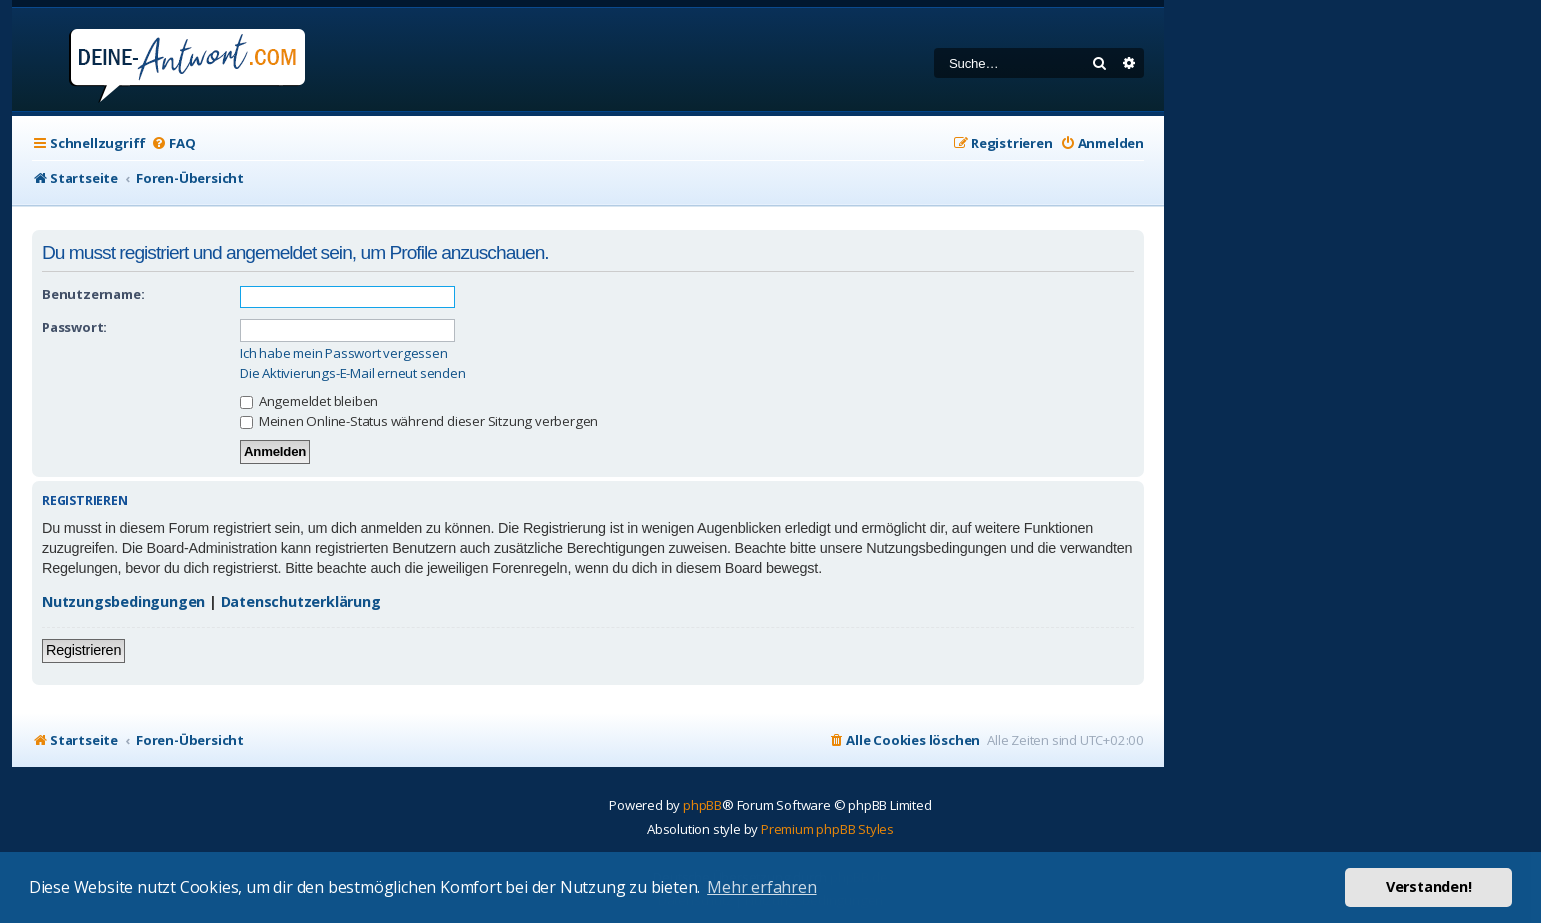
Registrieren (83, 650)
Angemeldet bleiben (309, 401)
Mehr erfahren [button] (761, 887)
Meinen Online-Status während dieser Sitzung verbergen (419, 421)
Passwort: (74, 327)
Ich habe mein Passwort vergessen (344, 353)
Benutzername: (93, 294)
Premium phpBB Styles (827, 829)
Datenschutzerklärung (301, 601)
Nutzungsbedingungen (123, 601)
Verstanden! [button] (1429, 886)
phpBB (702, 805)
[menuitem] (173, 143)
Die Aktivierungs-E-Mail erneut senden (353, 373)
